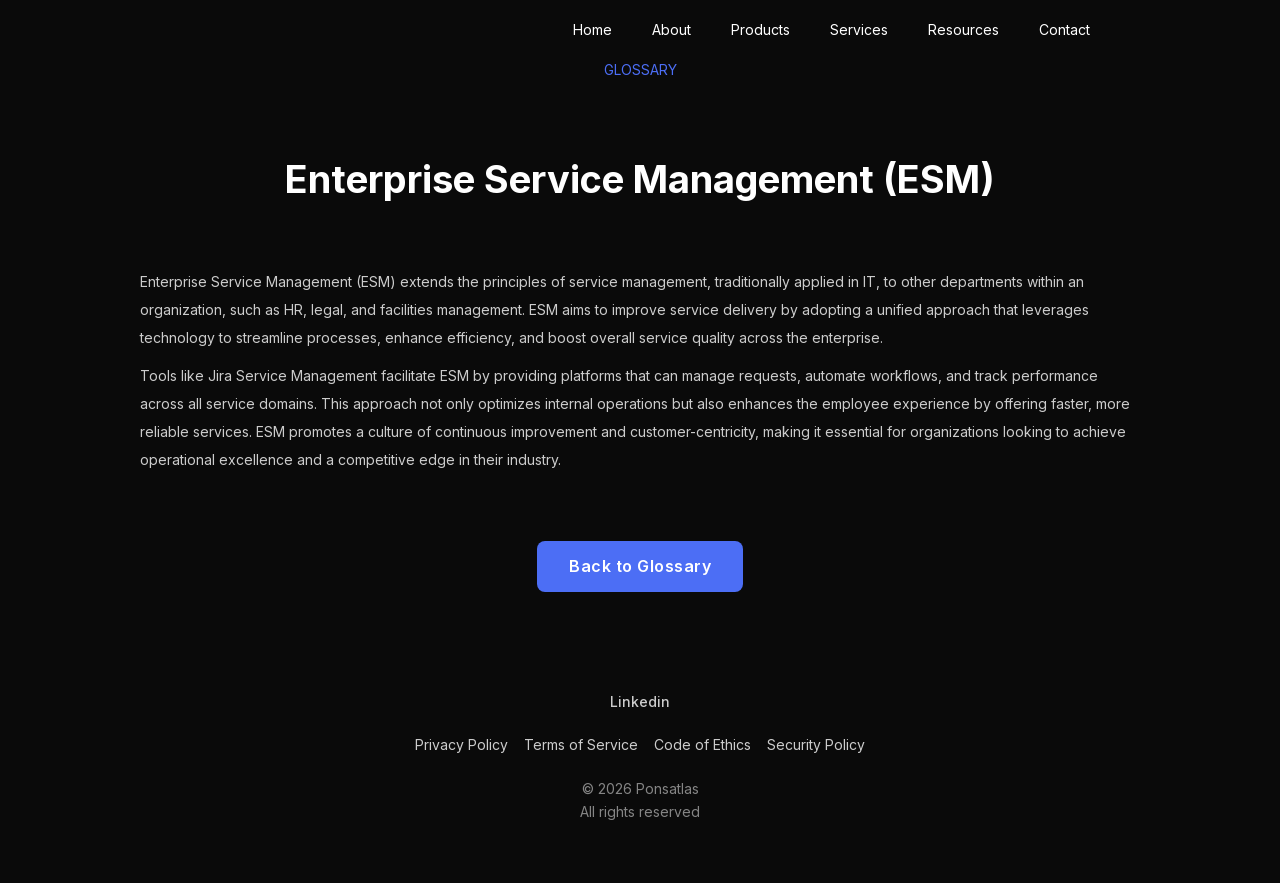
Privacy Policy (461, 744)
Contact (1064, 29)
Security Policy (816, 744)
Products (760, 29)
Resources (963, 29)
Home (592, 29)
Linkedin (640, 701)
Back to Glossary (640, 566)
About (671, 29)
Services (859, 29)
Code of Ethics (702, 744)
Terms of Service (581, 744)
